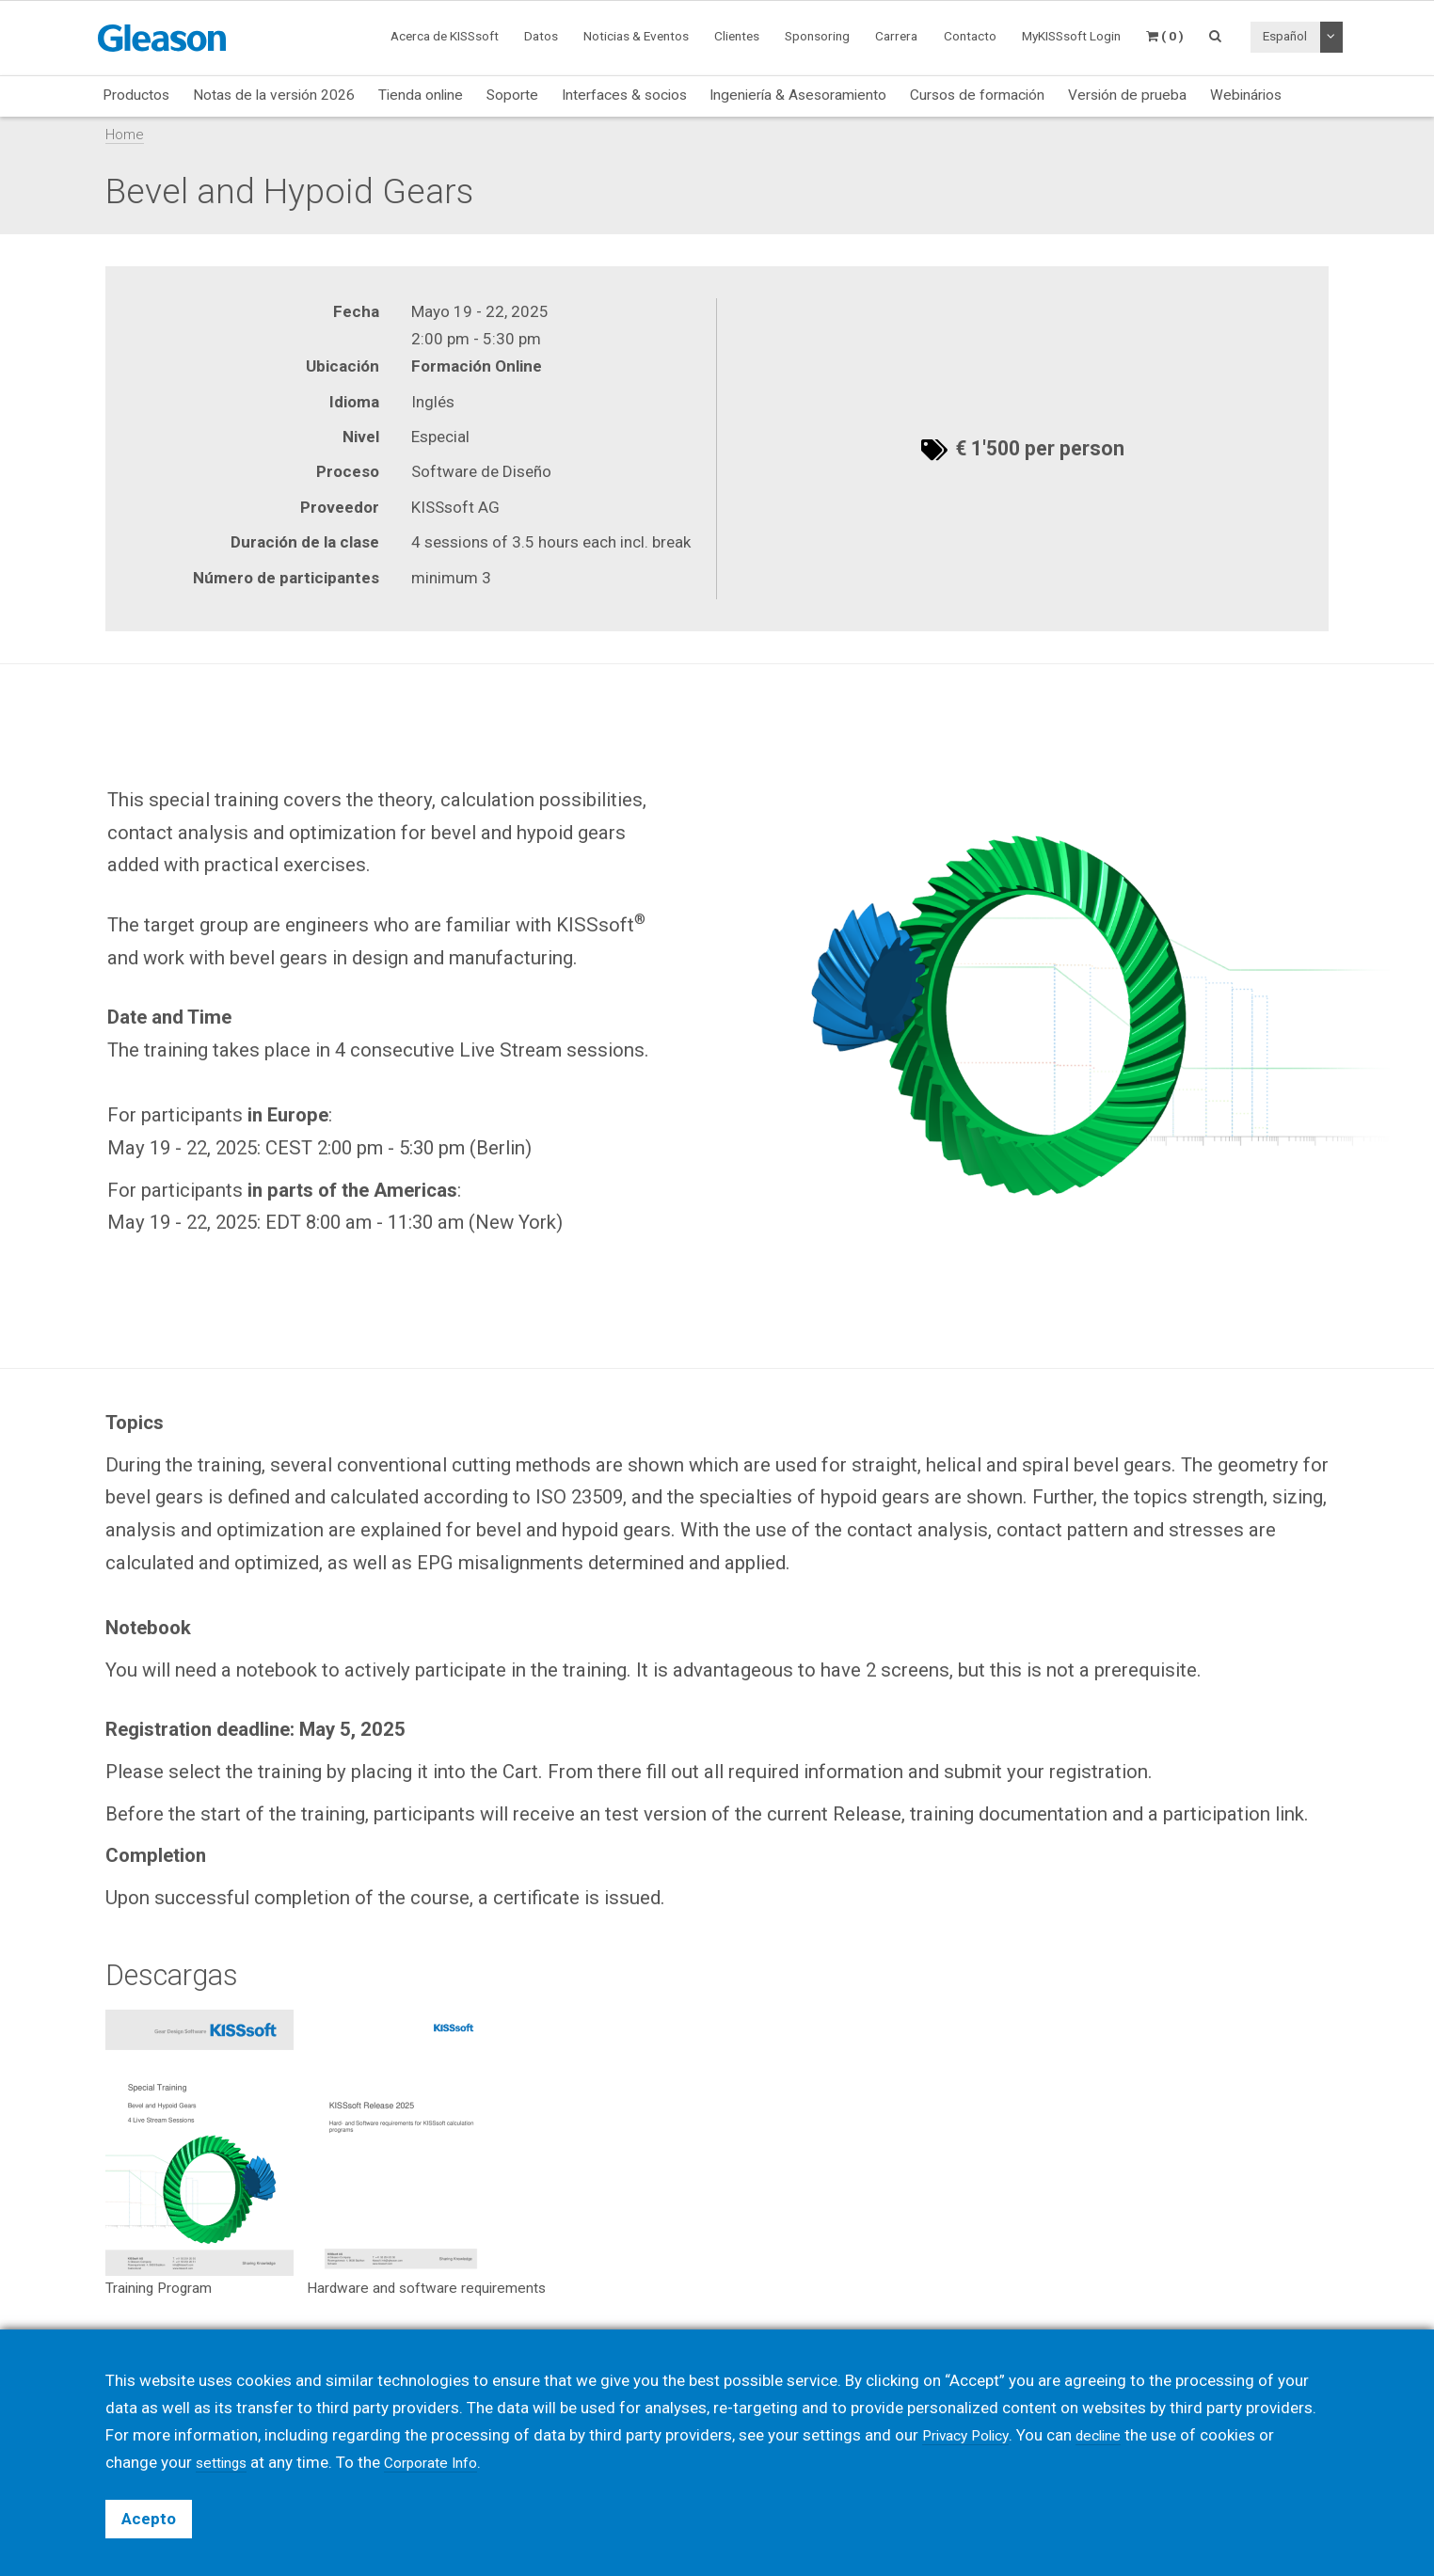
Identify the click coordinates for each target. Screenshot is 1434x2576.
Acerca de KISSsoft (444, 35)
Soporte (512, 95)
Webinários (1246, 95)
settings (225, 2462)
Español (1285, 35)
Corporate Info (443, 2462)
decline (1110, 2434)
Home (124, 134)
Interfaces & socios (624, 95)
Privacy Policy (970, 2434)
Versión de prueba (1127, 95)
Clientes (736, 35)
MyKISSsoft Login (1071, 35)
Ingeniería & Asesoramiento (797, 95)
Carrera (896, 35)
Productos (136, 95)
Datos (541, 35)
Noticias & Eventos (636, 35)
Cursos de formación (977, 95)
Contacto (970, 35)
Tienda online (420, 95)
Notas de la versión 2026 (274, 95)
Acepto (148, 2518)
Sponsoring (817, 35)
